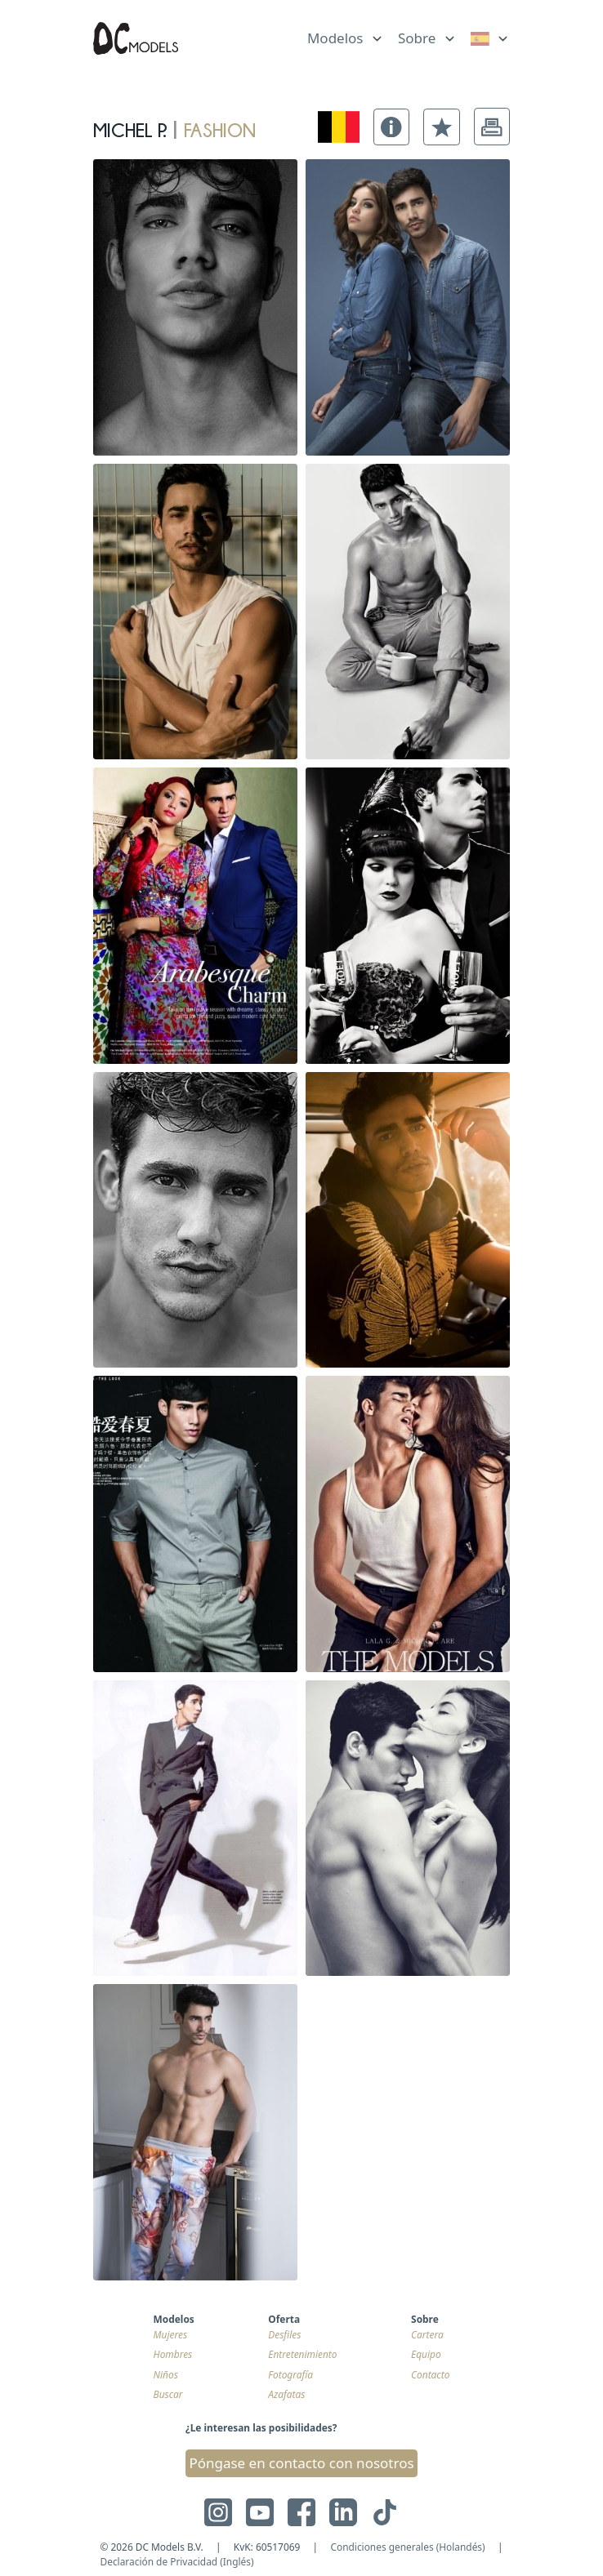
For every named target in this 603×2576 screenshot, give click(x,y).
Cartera (427, 2334)
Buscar (168, 2393)
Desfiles (284, 2334)
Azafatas (286, 2393)
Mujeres (170, 2334)
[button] (391, 127)
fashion (220, 126)
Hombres (173, 2353)
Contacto (430, 2374)
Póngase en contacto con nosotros (301, 2463)
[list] (345, 35)
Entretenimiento (302, 2353)
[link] (489, 38)
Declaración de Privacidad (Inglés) (177, 2561)
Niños (166, 2374)
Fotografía (290, 2374)
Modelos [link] (335, 38)
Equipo (426, 2353)
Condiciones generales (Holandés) (407, 2546)
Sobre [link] (417, 38)
